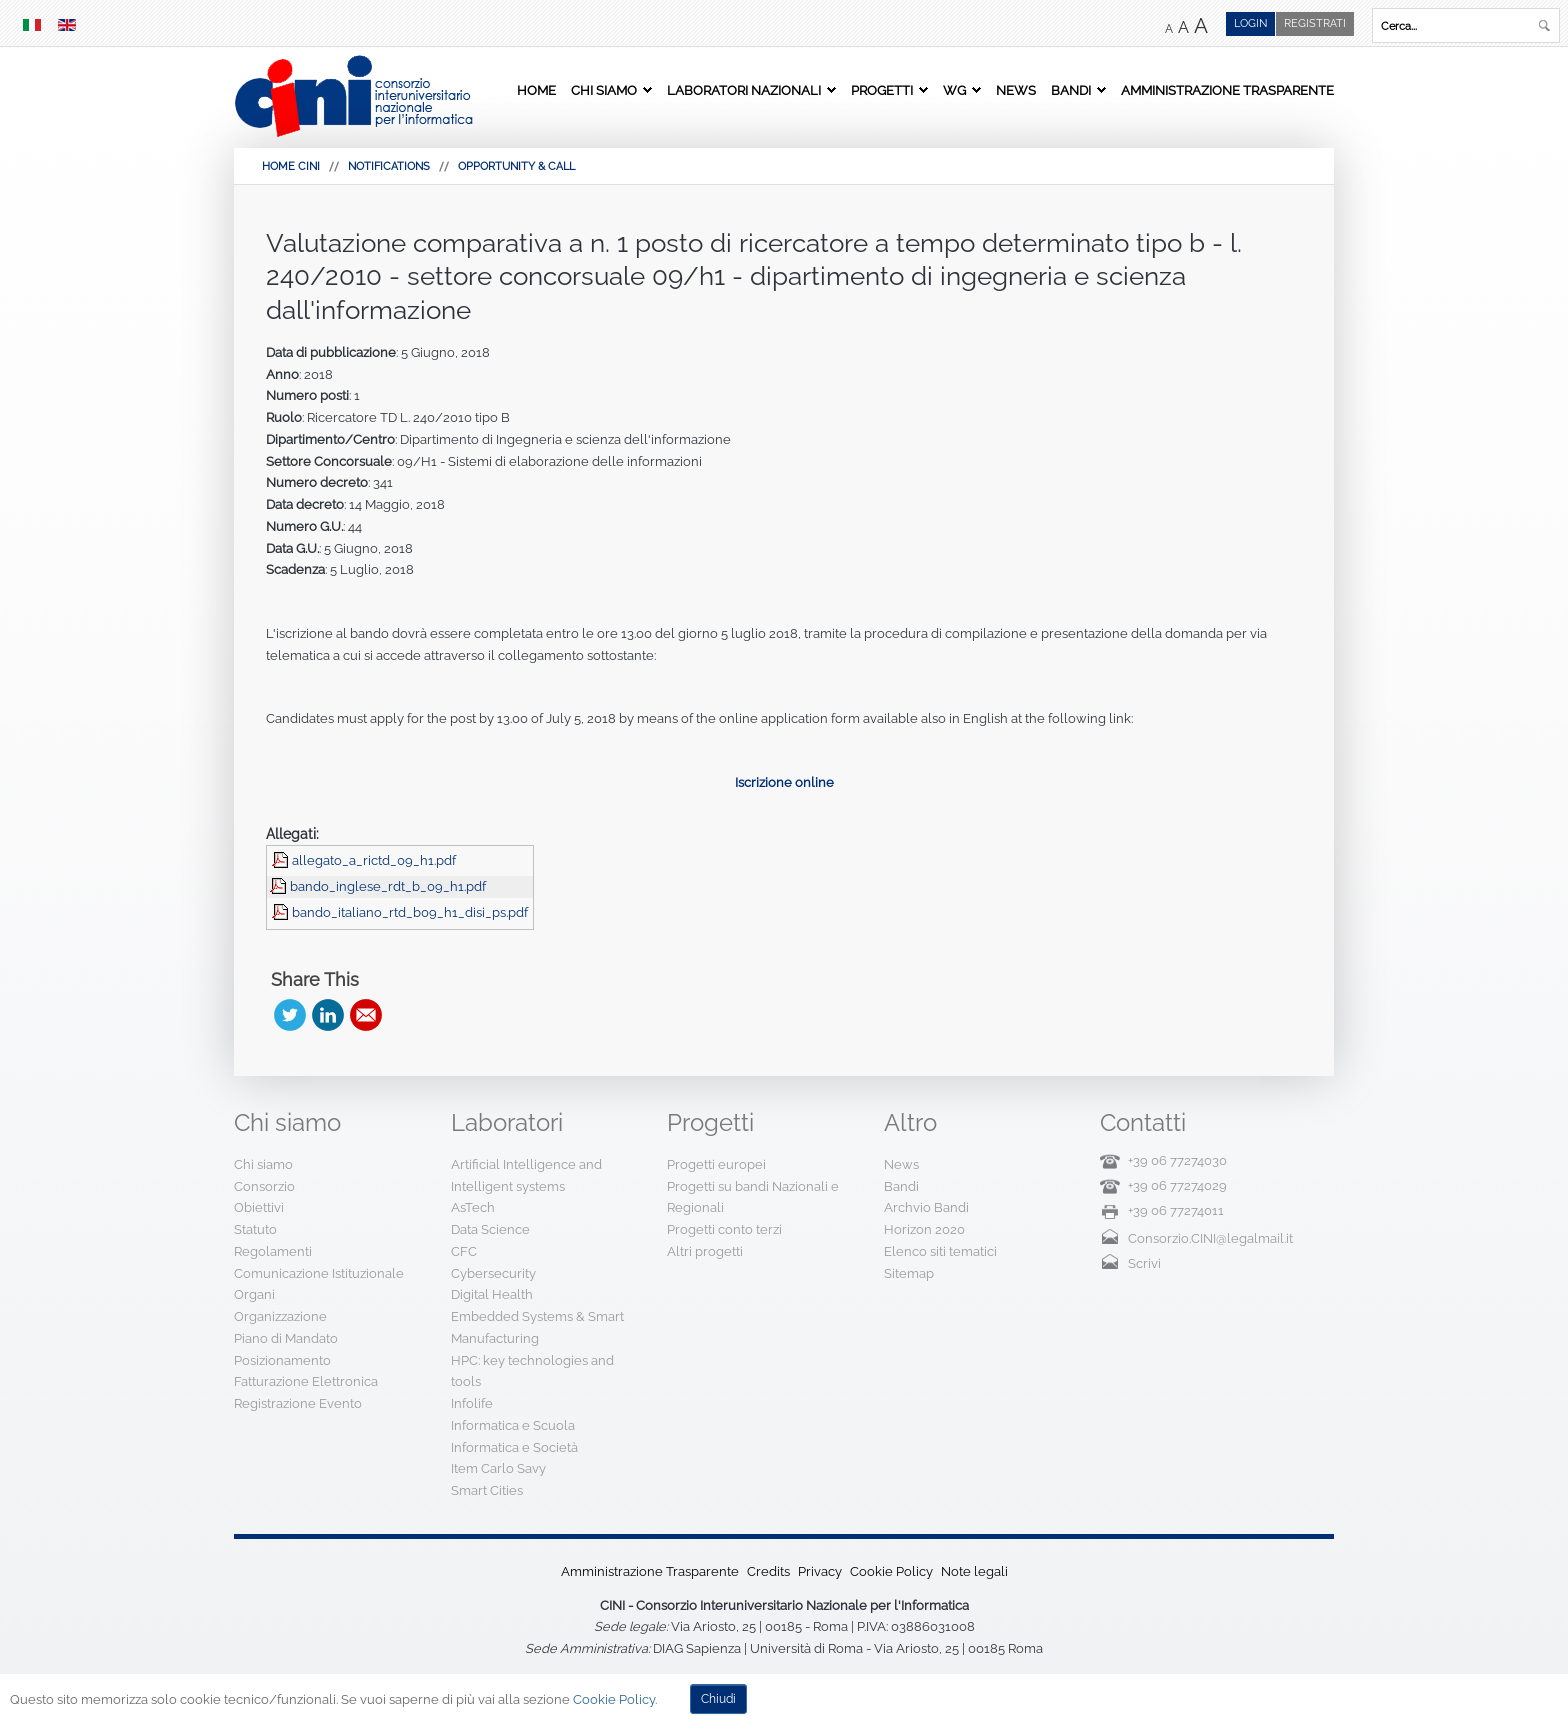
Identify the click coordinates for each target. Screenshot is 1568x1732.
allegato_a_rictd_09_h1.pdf (374, 860)
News (1016, 90)
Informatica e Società (514, 1447)
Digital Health (492, 1294)
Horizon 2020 (924, 1229)
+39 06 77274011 (1176, 1210)
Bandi (1071, 90)
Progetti (882, 90)
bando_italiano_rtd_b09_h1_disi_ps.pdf (410, 912)
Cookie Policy (891, 1571)
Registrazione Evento (298, 1403)
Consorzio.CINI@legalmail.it (1210, 1238)
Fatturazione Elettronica (306, 1381)
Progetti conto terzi (724, 1229)
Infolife (472, 1403)
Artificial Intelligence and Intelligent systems (526, 1175)
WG (954, 90)
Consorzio (264, 1186)
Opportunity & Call (516, 166)
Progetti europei (716, 1164)
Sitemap (909, 1273)
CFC (464, 1251)
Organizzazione (280, 1316)
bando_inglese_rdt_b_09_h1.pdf (388, 886)
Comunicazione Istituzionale (319, 1273)
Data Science (490, 1229)
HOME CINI (291, 166)
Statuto (255, 1229)
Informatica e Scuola (513, 1425)
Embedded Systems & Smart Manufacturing (537, 1327)
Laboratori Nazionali (744, 90)
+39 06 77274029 (1177, 1185)
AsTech (473, 1207)
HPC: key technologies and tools (532, 1371)
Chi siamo (604, 90)
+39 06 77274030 (1177, 1160)
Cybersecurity (493, 1273)
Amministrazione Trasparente (1227, 90)
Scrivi (1144, 1263)
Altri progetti (705, 1251)
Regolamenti (273, 1251)
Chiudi (718, 1699)
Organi (254, 1294)
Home (536, 90)
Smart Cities (487, 1490)
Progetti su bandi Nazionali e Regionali (753, 1197)
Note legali (974, 1571)
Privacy (820, 1571)
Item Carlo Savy (498, 1468)
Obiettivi (259, 1207)
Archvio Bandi (926, 1207)
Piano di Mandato (286, 1338)
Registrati (1315, 23)
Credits (768, 1571)
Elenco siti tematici (940, 1251)
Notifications (389, 166)
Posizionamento (282, 1360)
